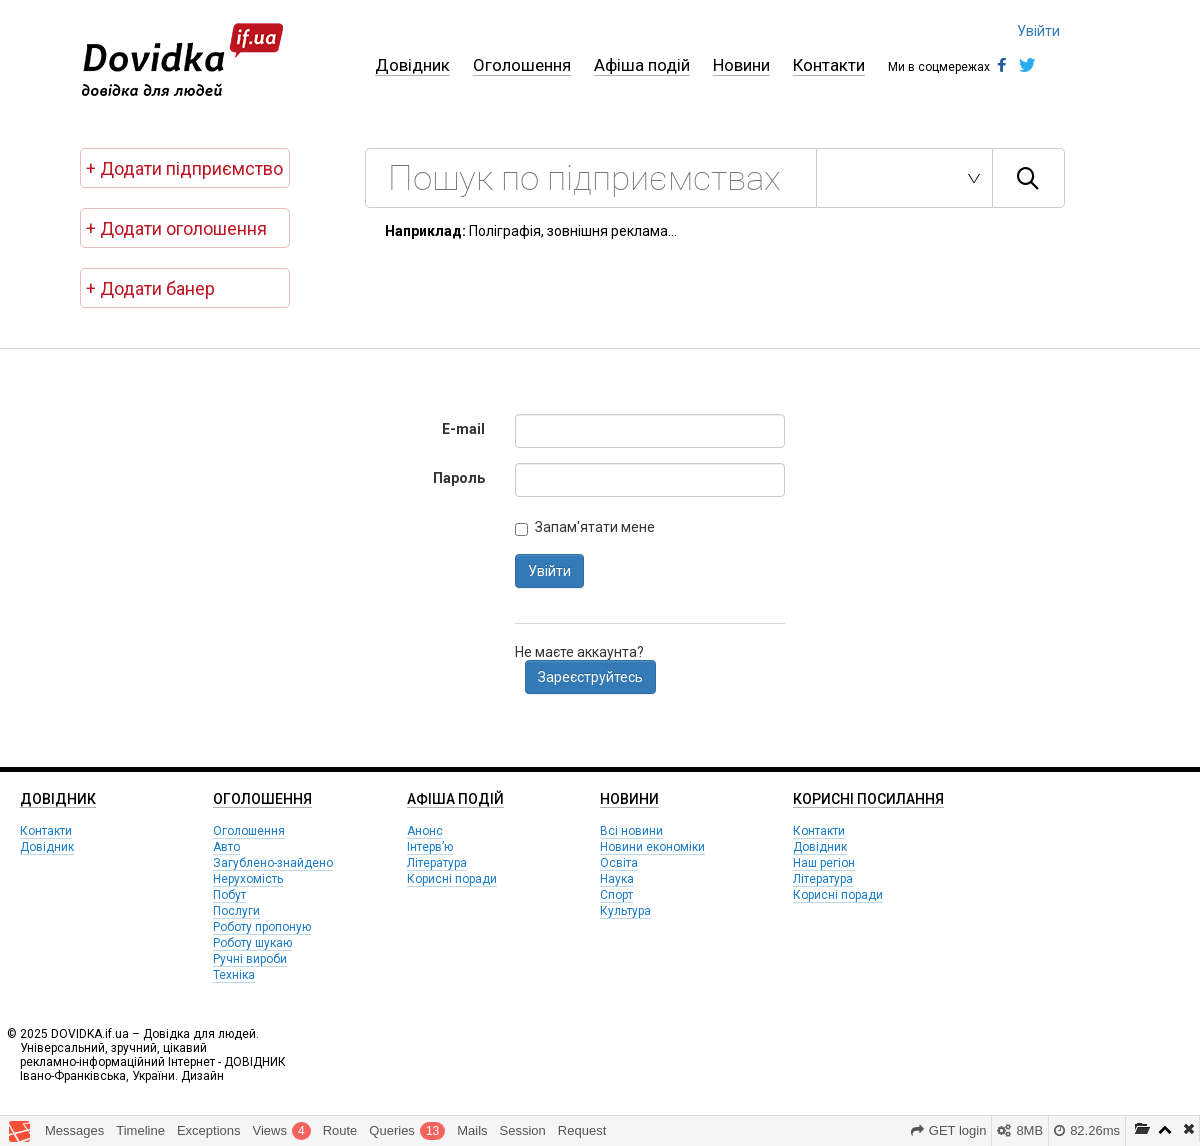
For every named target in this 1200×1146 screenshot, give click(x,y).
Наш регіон (824, 863)
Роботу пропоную (262, 927)
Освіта (619, 863)
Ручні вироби (250, 959)
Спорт (616, 895)
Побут (229, 895)
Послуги (236, 911)
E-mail (463, 429)
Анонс (425, 831)
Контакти (829, 65)
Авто (226, 847)
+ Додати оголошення (176, 228)
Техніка (234, 975)
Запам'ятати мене (585, 527)
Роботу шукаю (252, 943)
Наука (617, 879)
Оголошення (522, 65)
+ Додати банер (150, 288)
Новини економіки (652, 847)
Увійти (1038, 31)
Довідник (412, 65)
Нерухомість (248, 879)
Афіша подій (642, 65)
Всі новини (631, 831)
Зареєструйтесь (590, 677)
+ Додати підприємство (184, 168)
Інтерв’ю (430, 847)
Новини (741, 65)
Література (437, 863)
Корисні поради (452, 879)
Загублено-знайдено (273, 863)
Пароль (459, 478)
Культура (625, 911)
